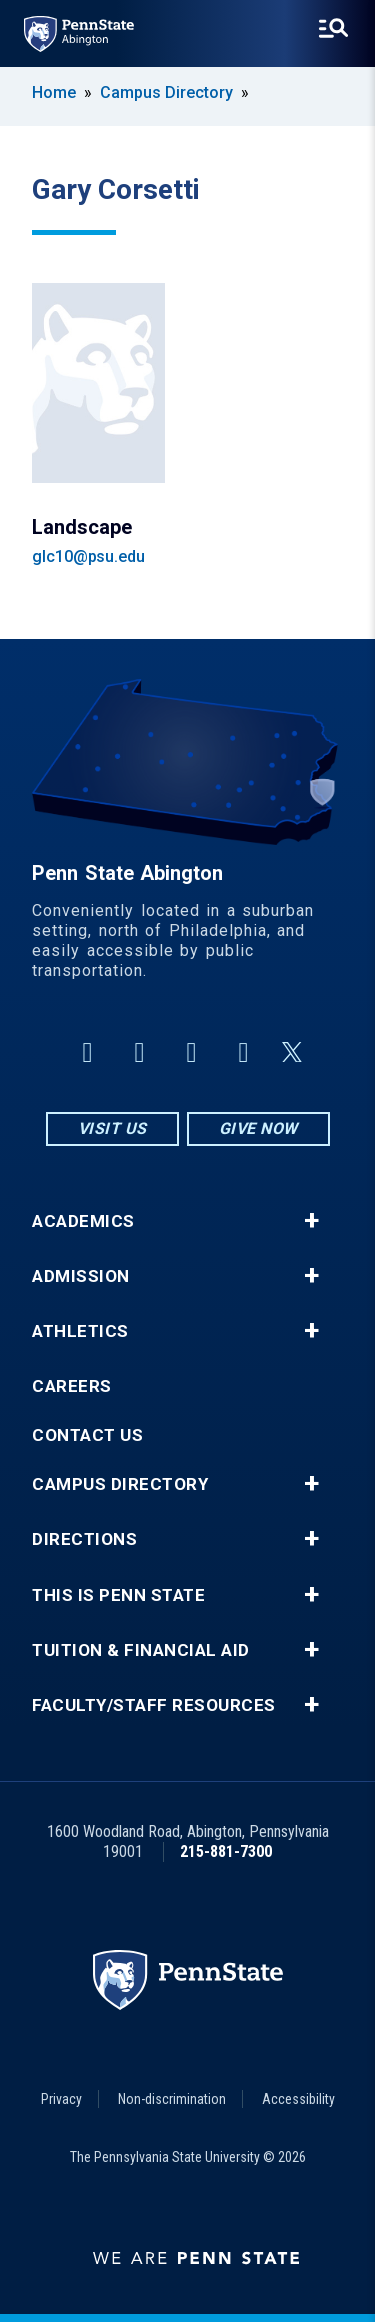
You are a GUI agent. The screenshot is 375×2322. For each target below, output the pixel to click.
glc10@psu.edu (88, 556)
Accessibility (298, 2099)
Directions (84, 1539)
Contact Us (87, 1435)
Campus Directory (166, 92)
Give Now (258, 1128)
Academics (83, 1221)
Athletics (80, 1331)
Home (54, 92)
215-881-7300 (226, 1851)
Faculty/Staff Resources (154, 1705)
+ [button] (311, 1221)
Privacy (61, 2099)
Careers (72, 1386)
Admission (81, 1276)
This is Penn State (118, 1595)
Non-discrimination (172, 2099)
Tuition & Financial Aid (141, 1650)
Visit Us (112, 1128)
